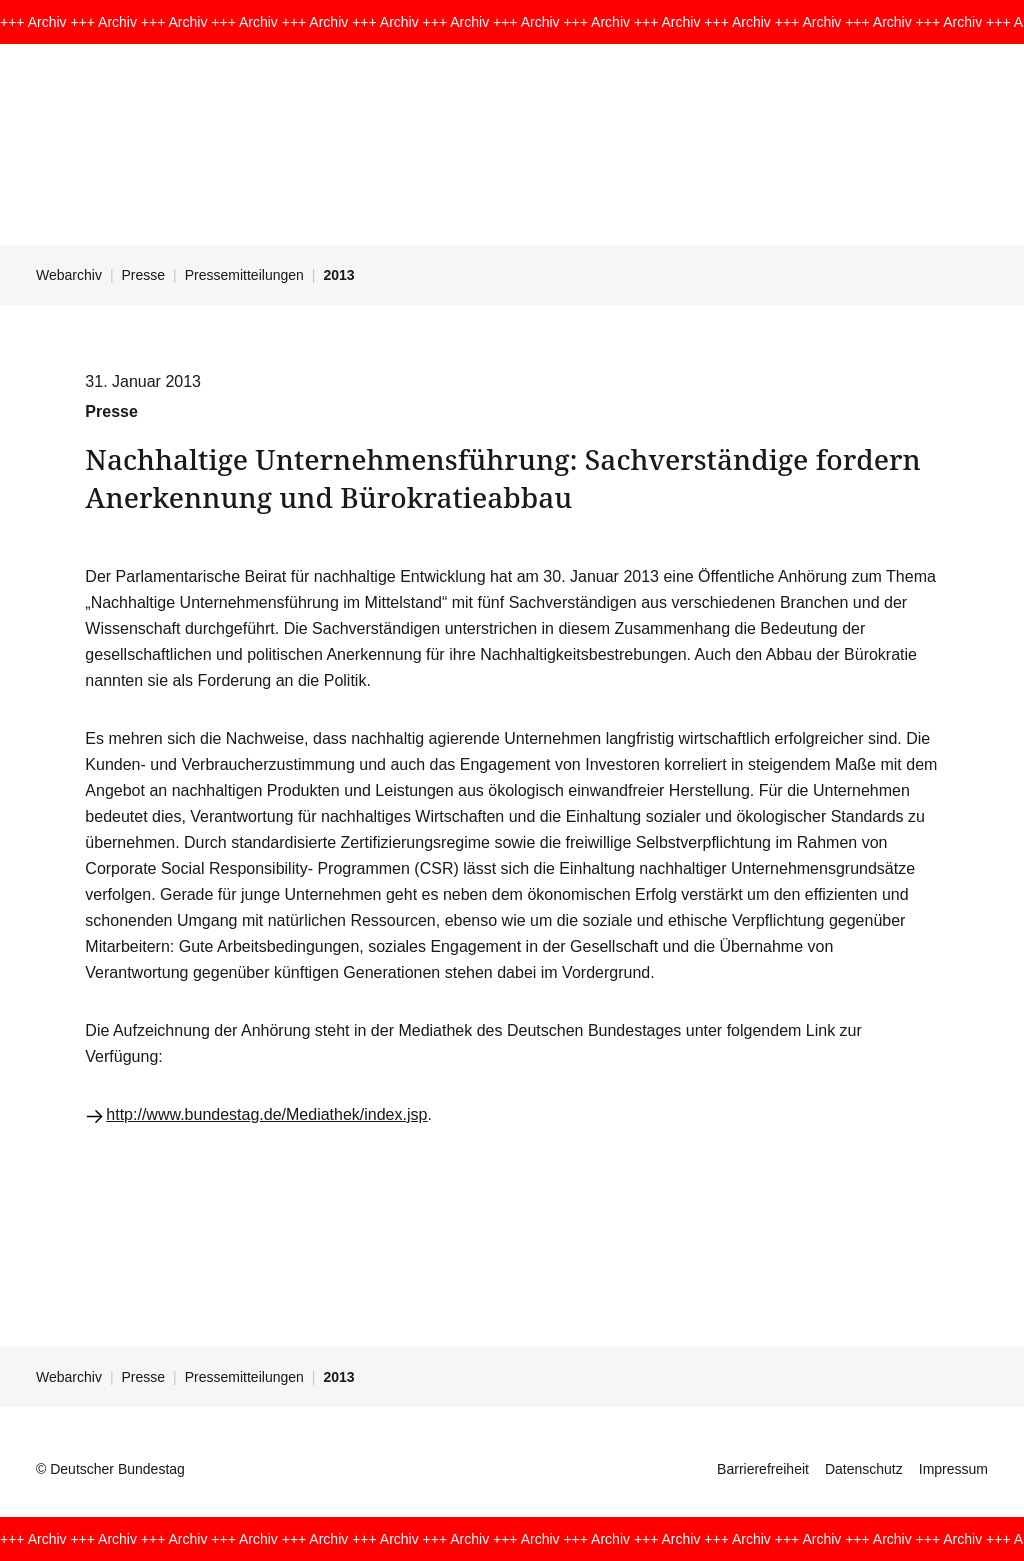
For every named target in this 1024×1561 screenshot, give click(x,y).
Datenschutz (864, 1469)
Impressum (953, 1469)
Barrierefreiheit (763, 1469)
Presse (144, 275)
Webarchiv (69, 275)
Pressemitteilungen (244, 275)
